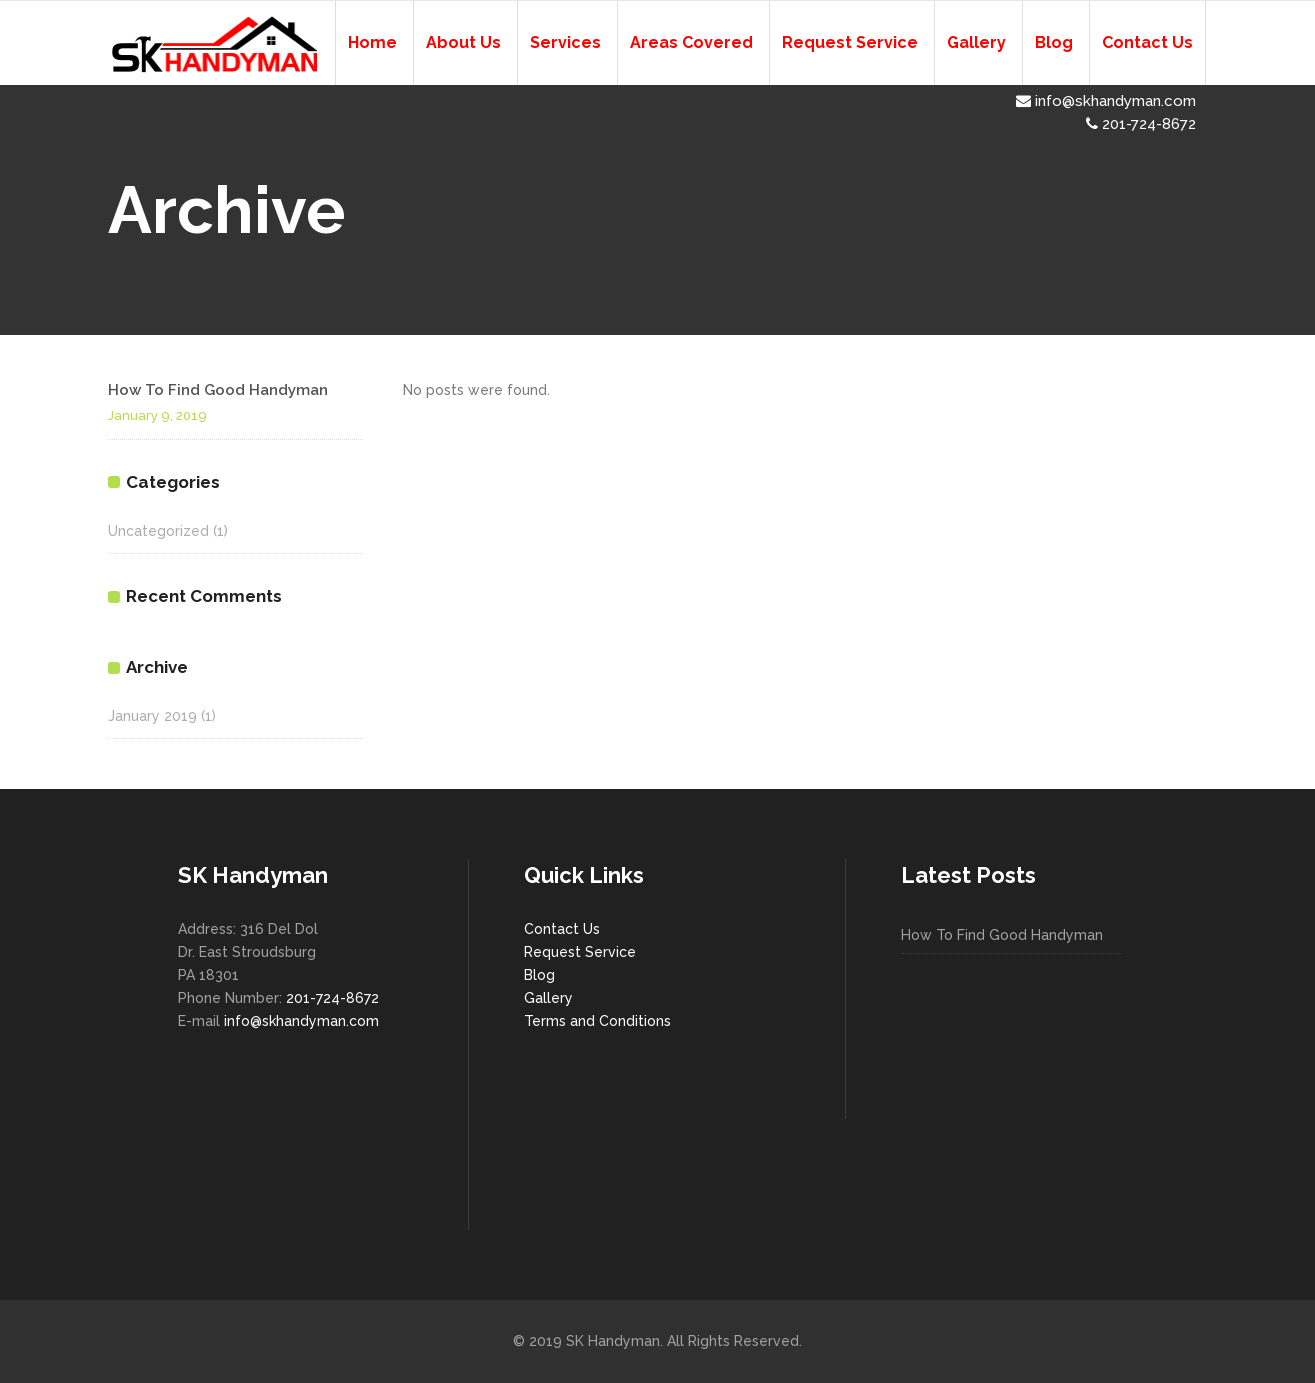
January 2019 (152, 716)
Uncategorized (158, 531)
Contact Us (562, 929)
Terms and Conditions (597, 1021)
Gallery (548, 998)
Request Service (580, 952)
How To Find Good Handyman (218, 390)
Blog (539, 975)
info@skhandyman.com (1106, 101)
